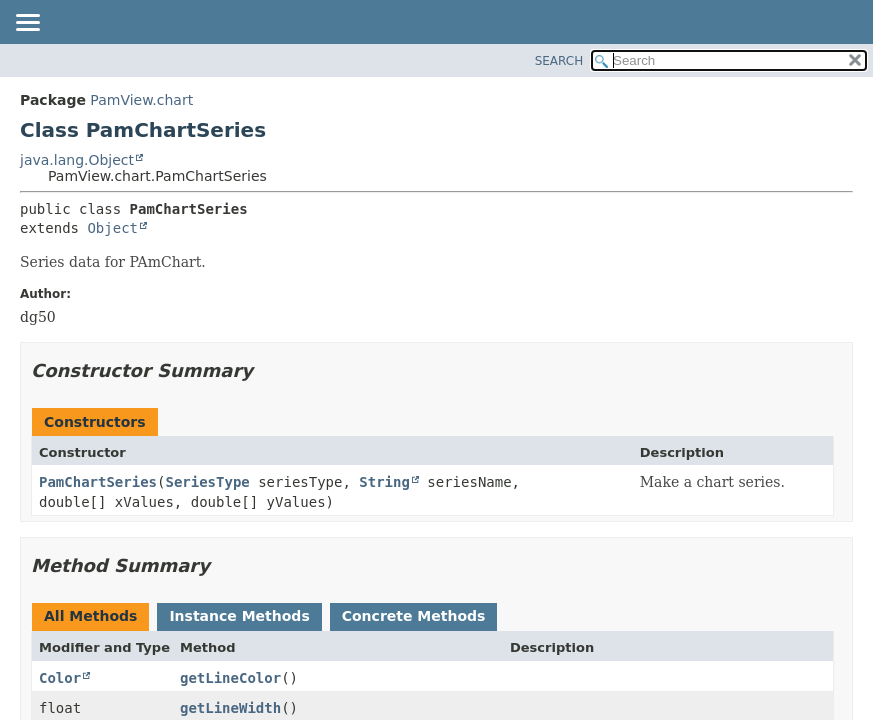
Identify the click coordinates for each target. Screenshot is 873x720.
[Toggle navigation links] (27, 24)
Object (112, 228)
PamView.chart (141, 100)
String (384, 482)
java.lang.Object (77, 160)
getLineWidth (230, 708)
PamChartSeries (98, 482)
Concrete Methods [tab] (414, 616)
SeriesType (207, 482)
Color (60, 678)
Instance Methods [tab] (239, 616)
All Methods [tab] (90, 616)
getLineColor (230, 678)
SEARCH (559, 61)
